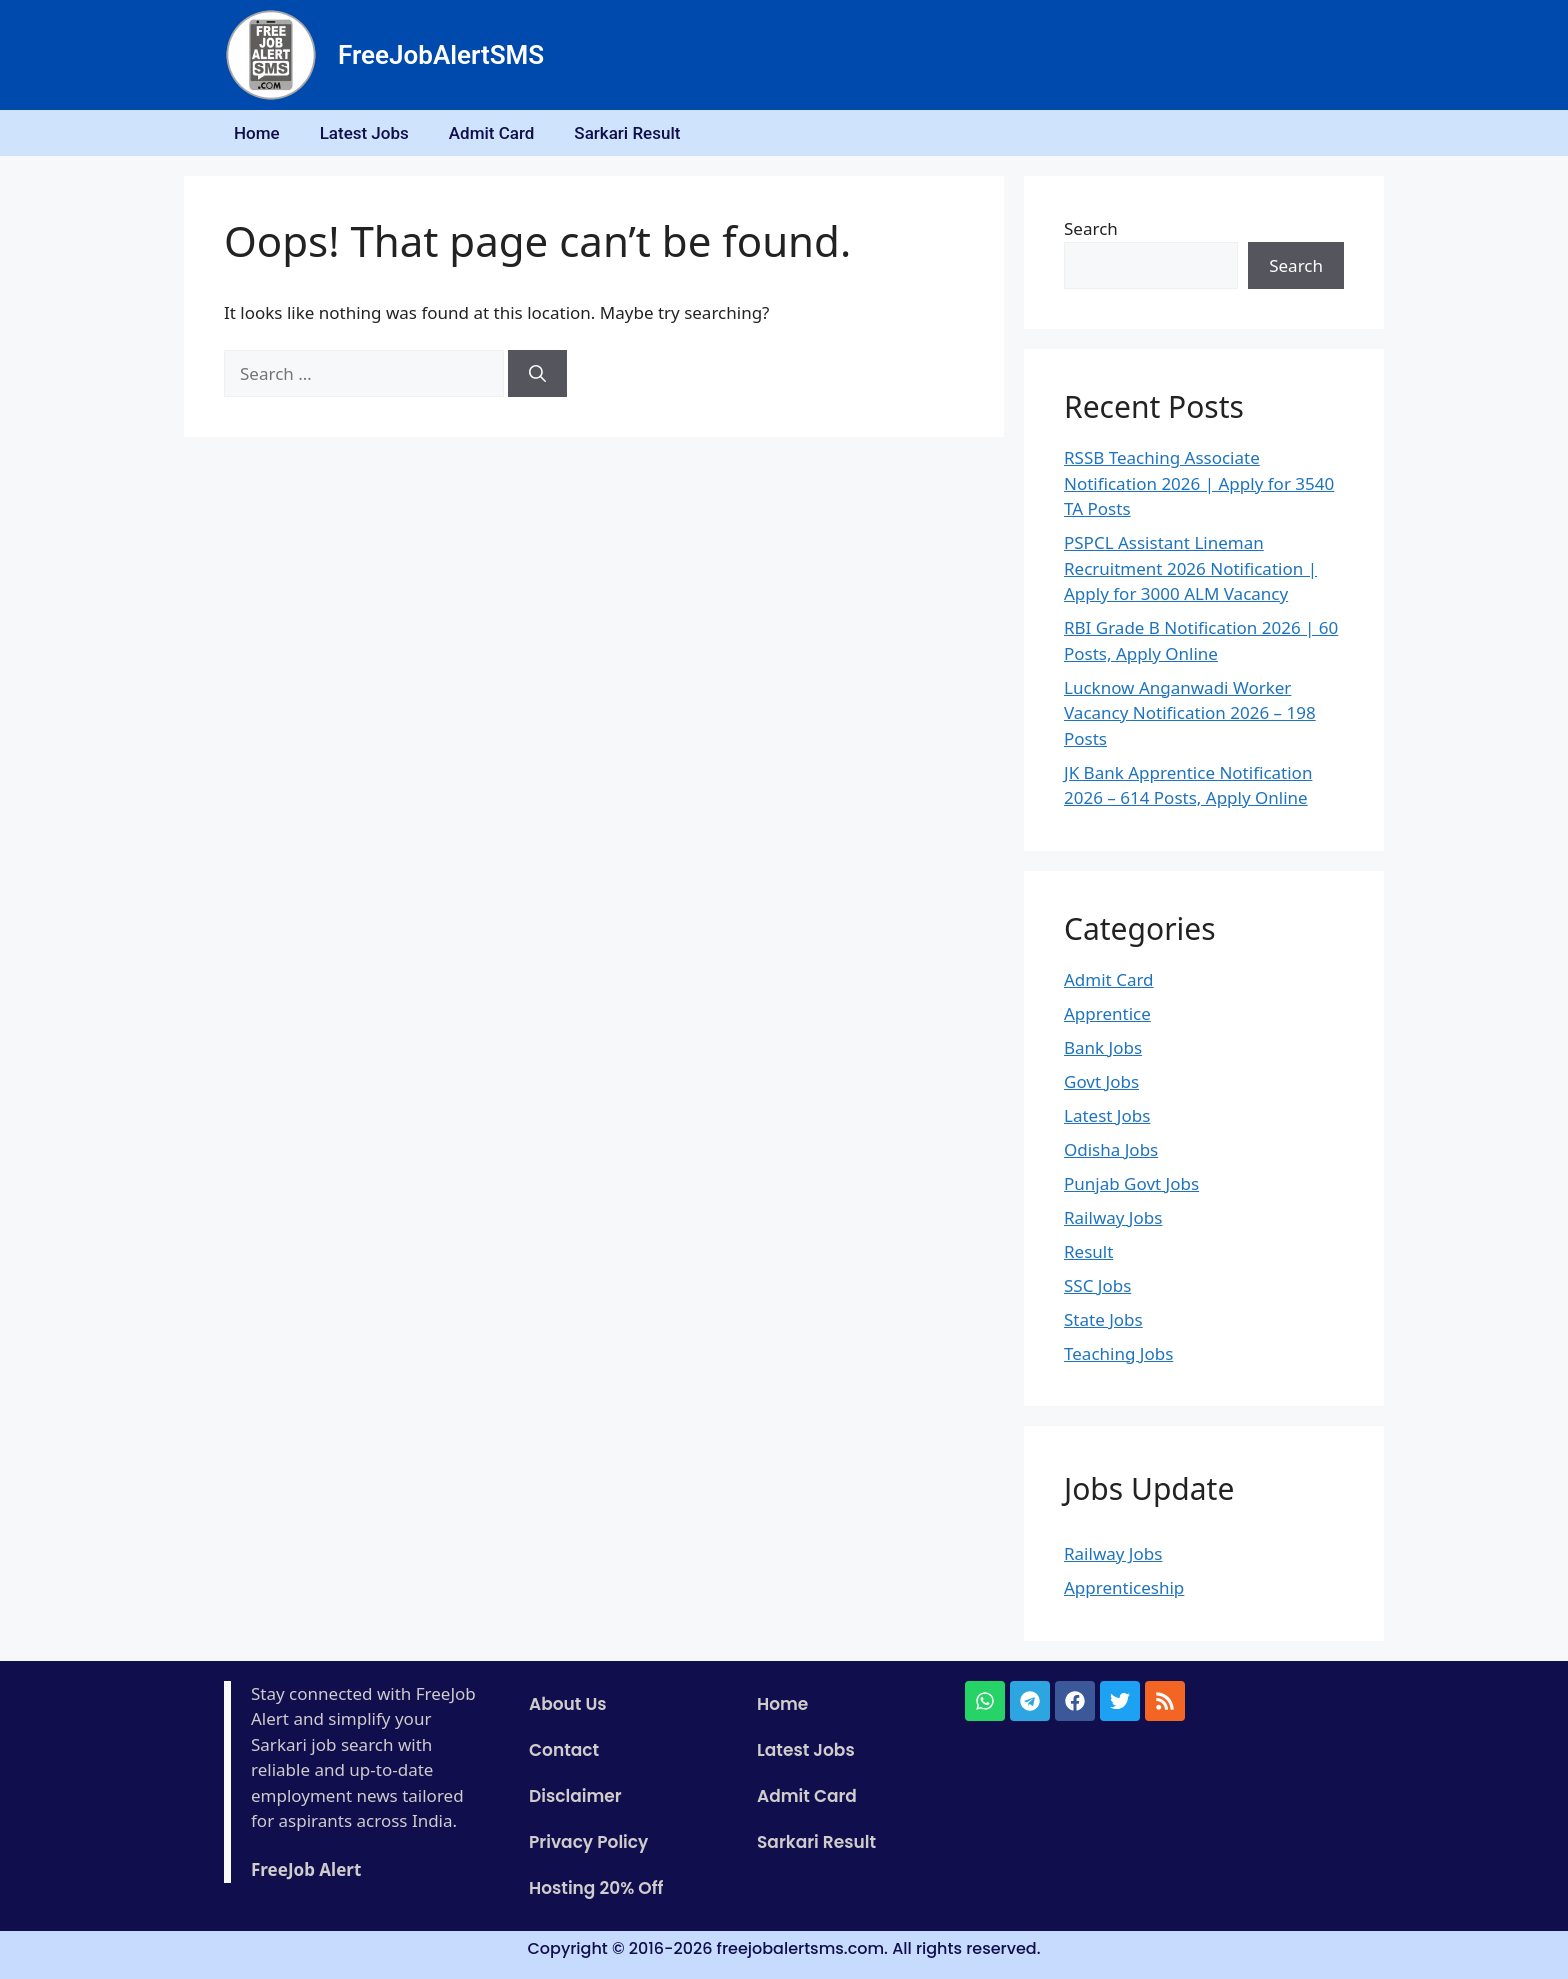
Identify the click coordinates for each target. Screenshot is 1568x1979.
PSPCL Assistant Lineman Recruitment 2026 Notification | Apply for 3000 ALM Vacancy (1190, 568)
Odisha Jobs (1111, 1149)
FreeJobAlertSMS (441, 55)
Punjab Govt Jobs (1131, 1183)
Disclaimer (575, 1796)
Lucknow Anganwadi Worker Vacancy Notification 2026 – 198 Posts (1190, 713)
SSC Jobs (1097, 1285)
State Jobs (1103, 1319)
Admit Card (492, 133)
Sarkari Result (627, 133)
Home (257, 133)
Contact (564, 1750)
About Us (568, 1704)
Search (1091, 228)
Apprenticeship (1124, 1587)
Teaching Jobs (1118, 1353)
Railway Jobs (1113, 1217)
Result (1088, 1251)
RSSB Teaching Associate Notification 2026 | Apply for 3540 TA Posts (1199, 483)
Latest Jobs (364, 133)
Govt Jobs (1101, 1081)
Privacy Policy (588, 1842)
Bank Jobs (1103, 1047)
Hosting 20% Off (596, 1888)
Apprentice (1107, 1013)
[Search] (537, 374)
